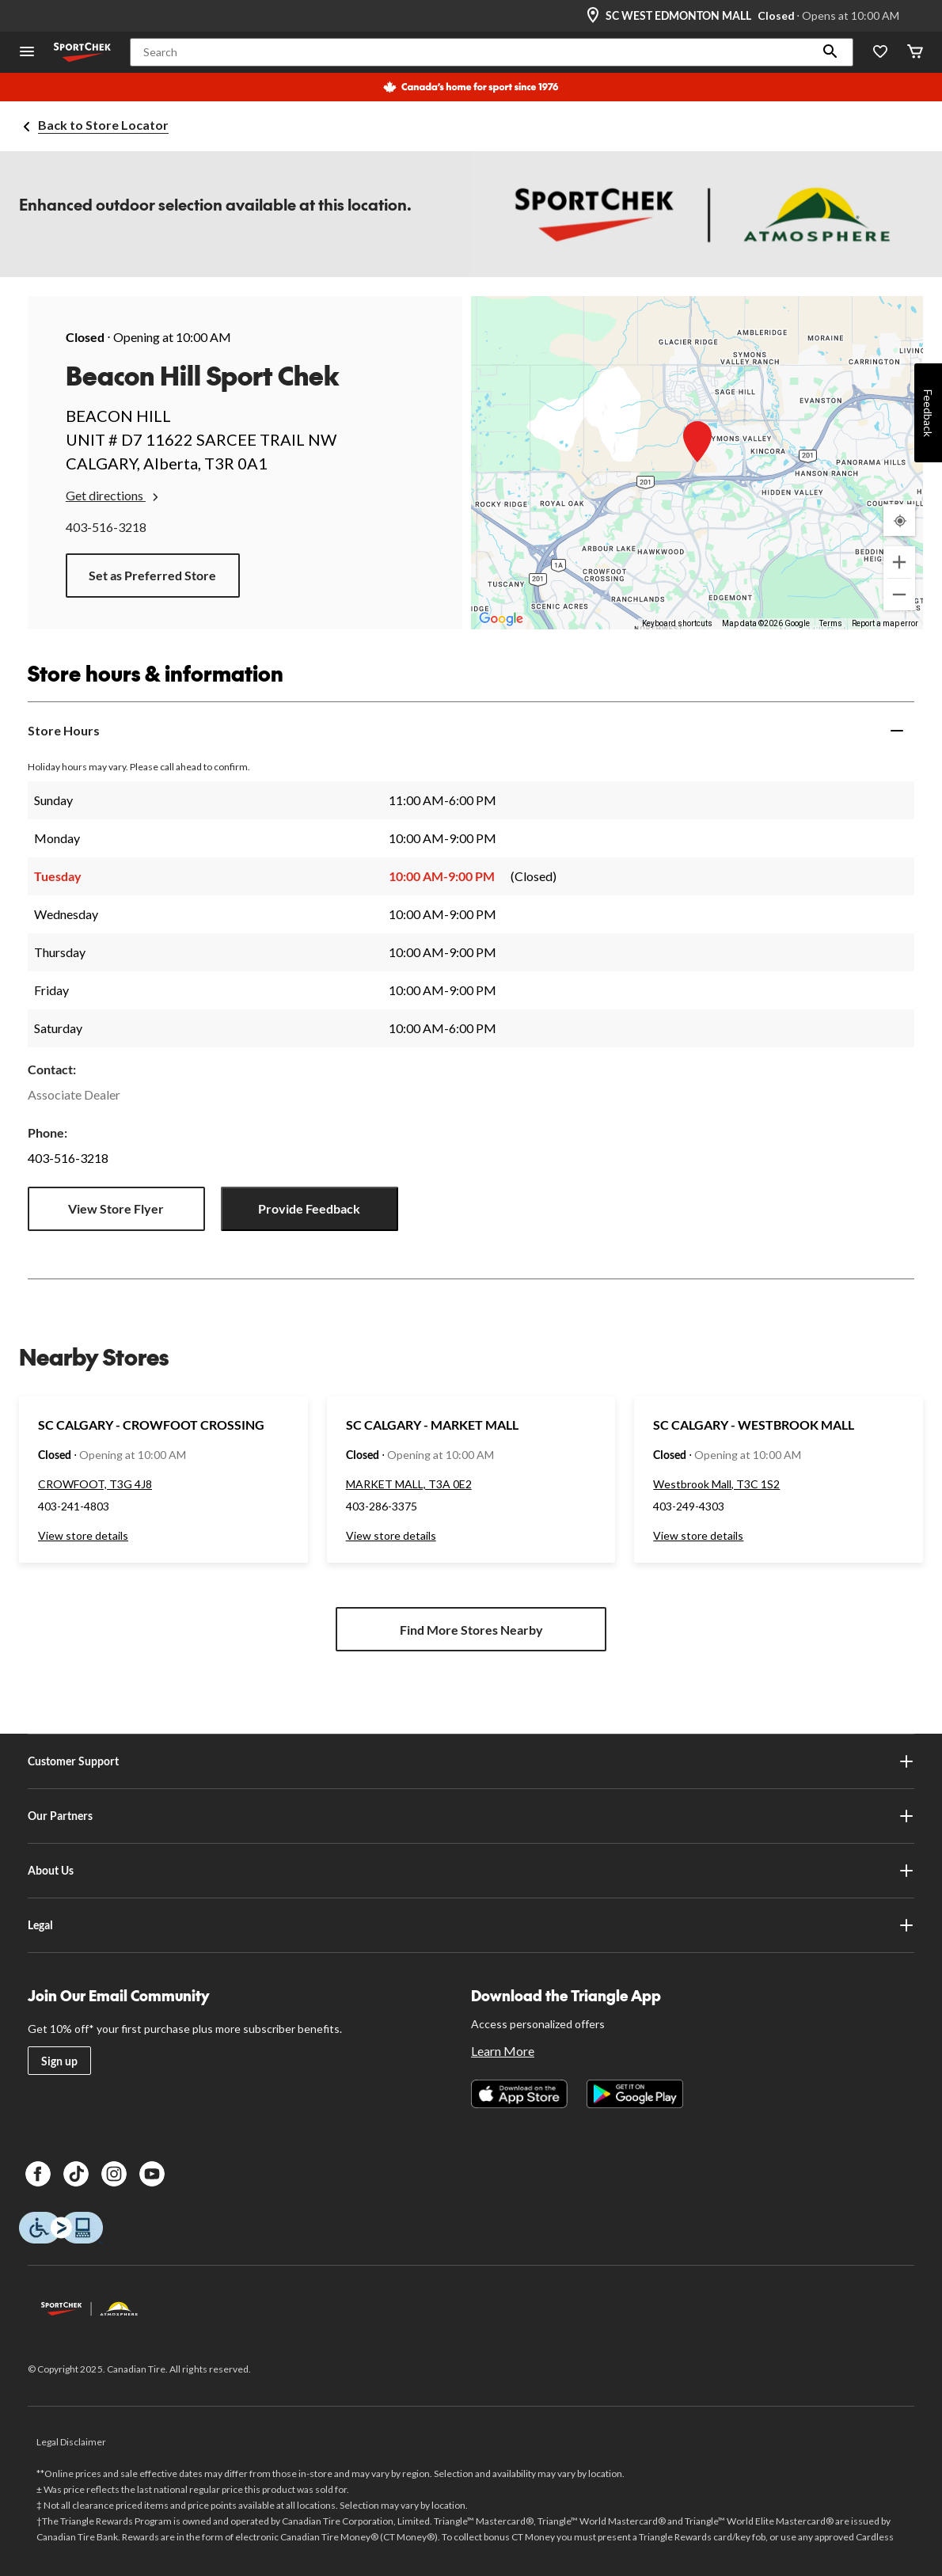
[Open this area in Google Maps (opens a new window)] (501, 619)
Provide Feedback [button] (309, 1208)
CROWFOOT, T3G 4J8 (95, 1484)
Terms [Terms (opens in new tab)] (830, 623)
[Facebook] (38, 2174)
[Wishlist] (880, 53)
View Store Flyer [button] (116, 1208)
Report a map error (885, 623)
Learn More (502, 2050)
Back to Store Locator (103, 124)
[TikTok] (76, 2174)
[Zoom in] (899, 562)
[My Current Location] (899, 520)
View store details (83, 1535)
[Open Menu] (27, 53)
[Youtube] (152, 2174)
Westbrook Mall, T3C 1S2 (716, 1484)
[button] (830, 52)
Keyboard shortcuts (677, 623)
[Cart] (915, 53)
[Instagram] (114, 2174)
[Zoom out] (899, 594)
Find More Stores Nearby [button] (471, 1629)
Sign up (59, 2061)
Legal (471, 1925)
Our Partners (471, 1816)
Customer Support (471, 1761)
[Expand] (897, 731)
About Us (471, 1871)
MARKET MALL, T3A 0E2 (409, 1484)
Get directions (113, 495)
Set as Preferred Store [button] (152, 575)
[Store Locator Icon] (593, 16)
